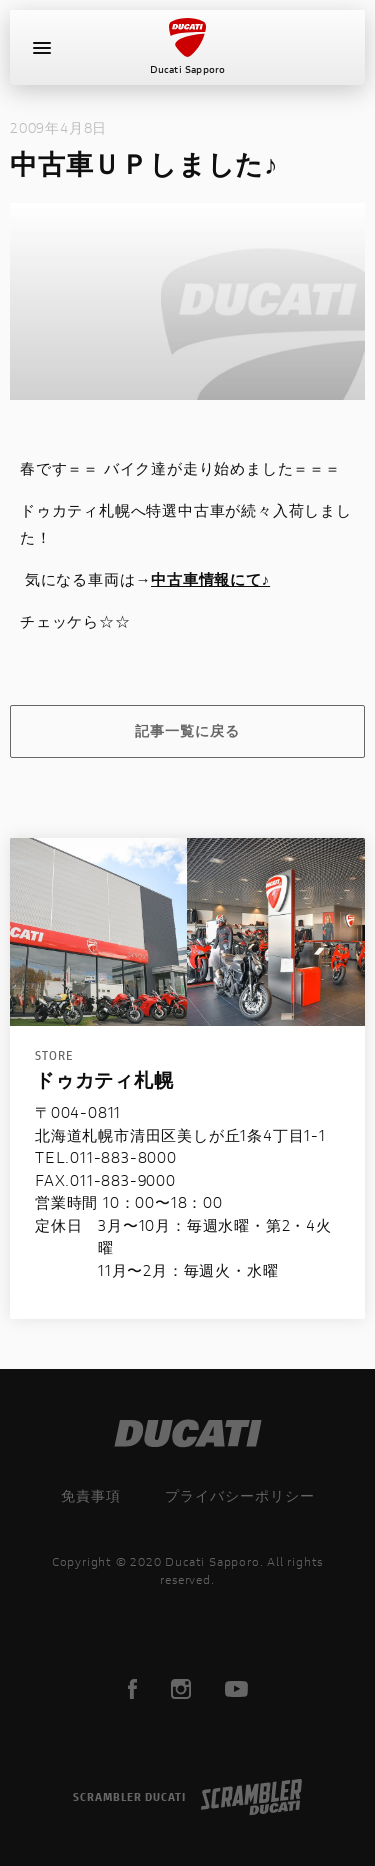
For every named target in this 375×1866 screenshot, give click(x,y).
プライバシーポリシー (240, 1495)
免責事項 (91, 1495)
